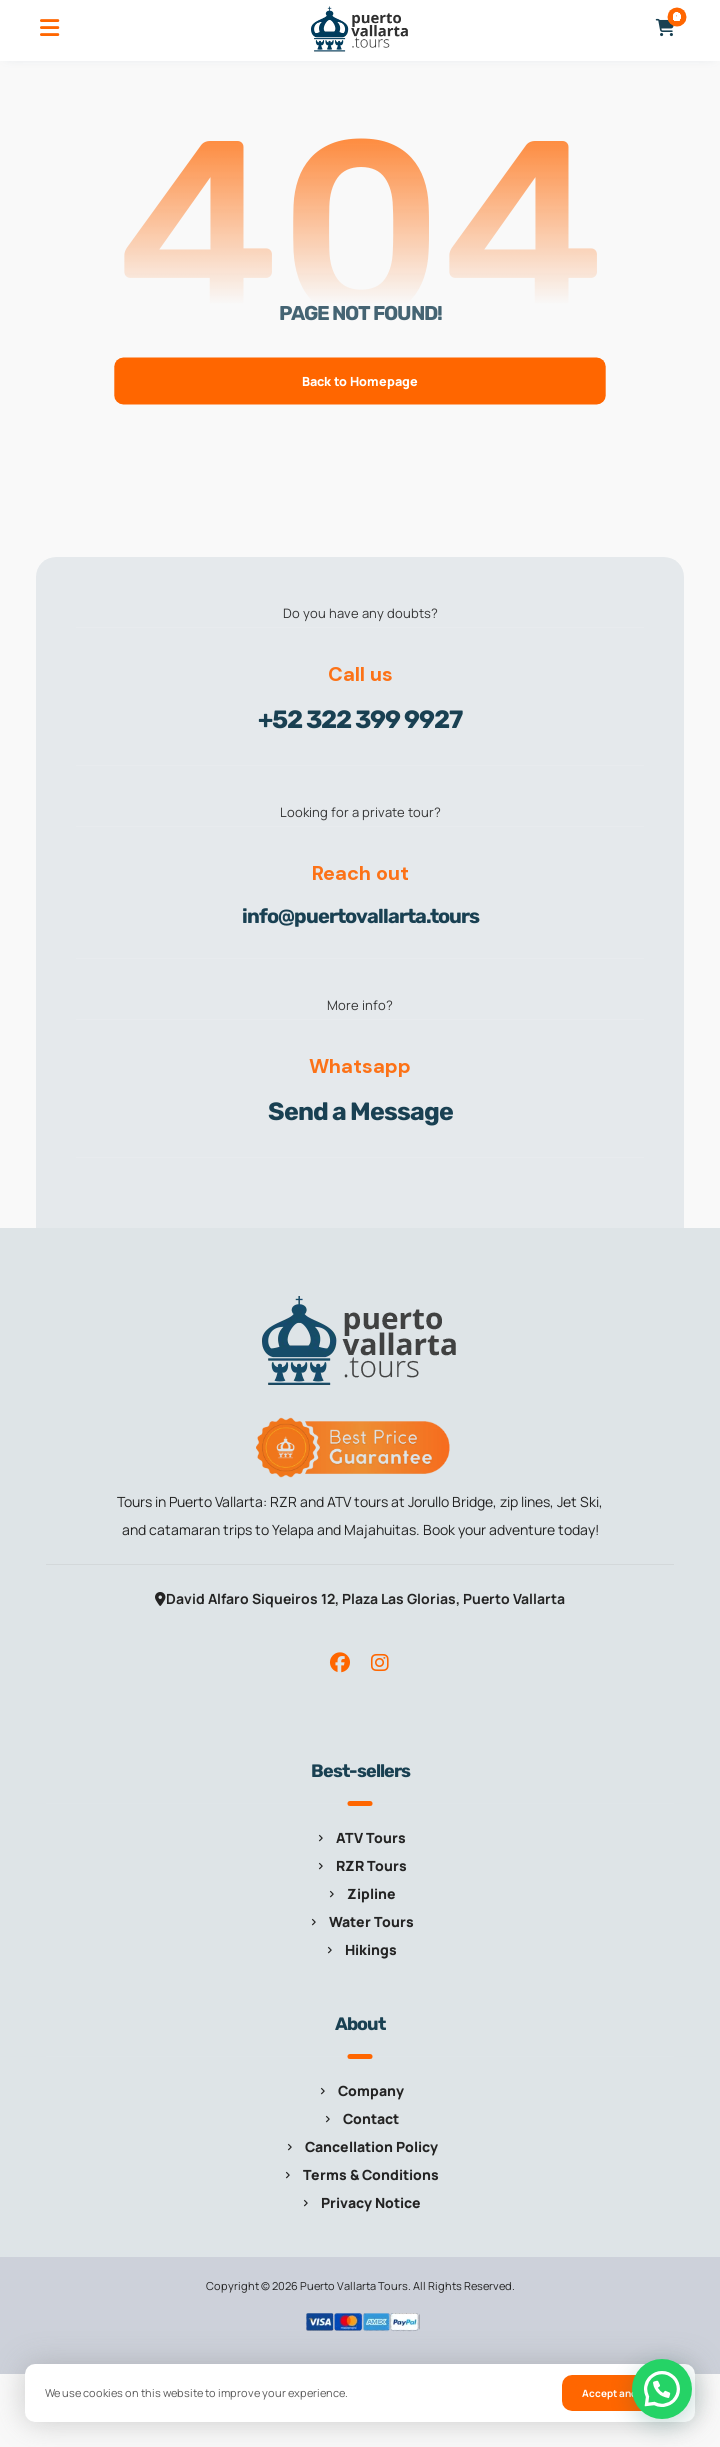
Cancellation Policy (360, 2146)
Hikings (360, 1949)
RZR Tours (360, 1865)
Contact (360, 2118)
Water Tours (360, 1921)
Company (360, 2090)
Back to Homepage (360, 380)
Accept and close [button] (623, 2393)
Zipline (360, 1893)
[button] (49, 28)
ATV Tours (360, 1837)
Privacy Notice (360, 2202)
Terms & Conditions (360, 2174)
